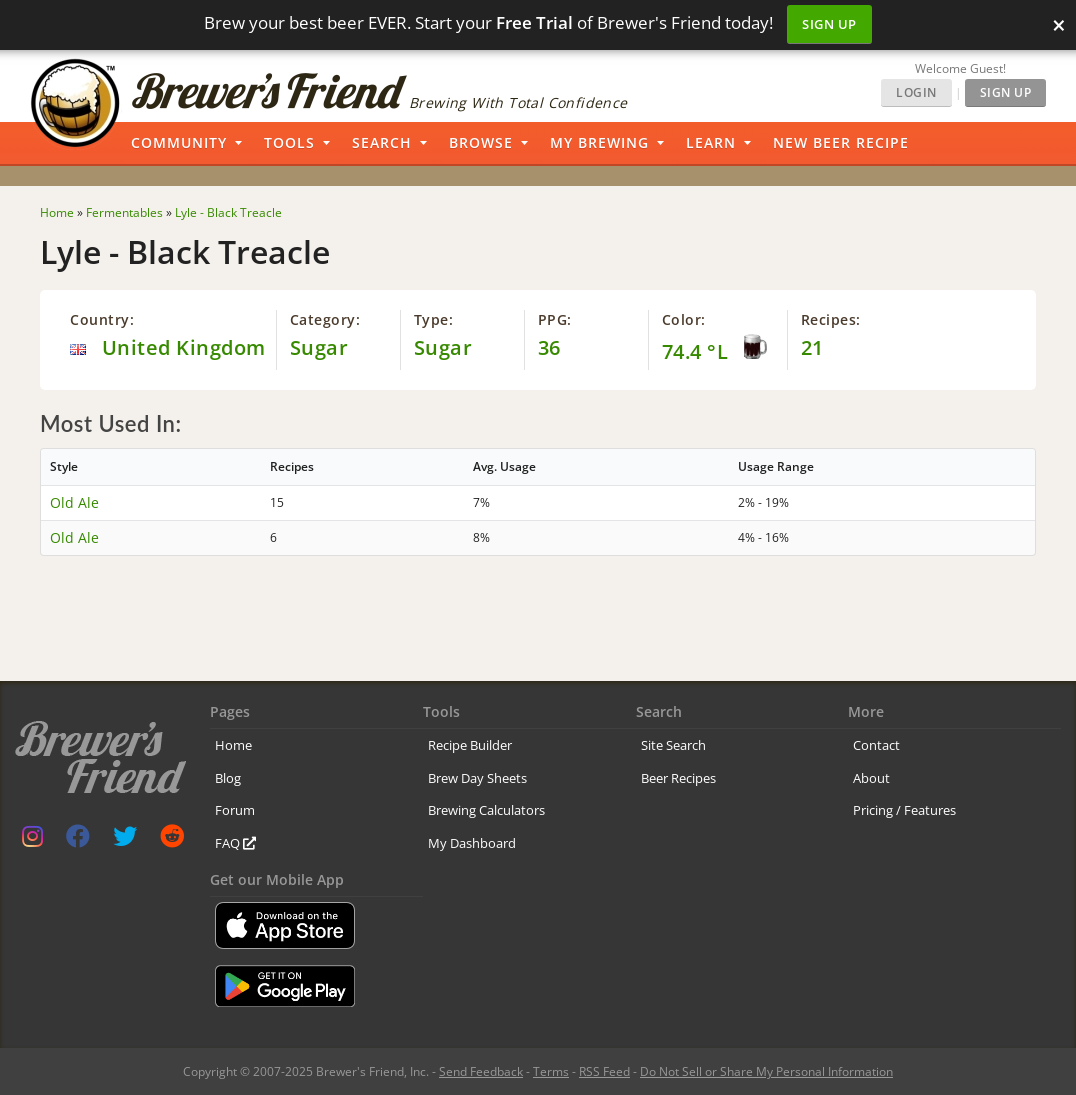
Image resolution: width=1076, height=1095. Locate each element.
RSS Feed (604, 1071)
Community (179, 142)
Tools (289, 142)
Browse (481, 142)
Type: (434, 319)
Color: (684, 319)
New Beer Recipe (841, 142)
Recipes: (831, 319)
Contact (876, 745)
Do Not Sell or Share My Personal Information (766, 1071)
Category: (325, 319)
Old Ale (74, 502)
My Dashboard (472, 843)
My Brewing (599, 142)
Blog (228, 778)
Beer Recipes (678, 778)
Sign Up (829, 24)
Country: (102, 319)
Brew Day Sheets (477, 778)
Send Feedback (481, 1071)
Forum (235, 810)
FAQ (235, 843)
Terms (551, 1071)
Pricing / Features (904, 810)
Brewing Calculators (486, 810)
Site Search (673, 745)
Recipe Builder (470, 745)
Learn (711, 142)
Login (916, 92)
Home (233, 745)
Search (382, 142)
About (871, 778)
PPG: (555, 319)
